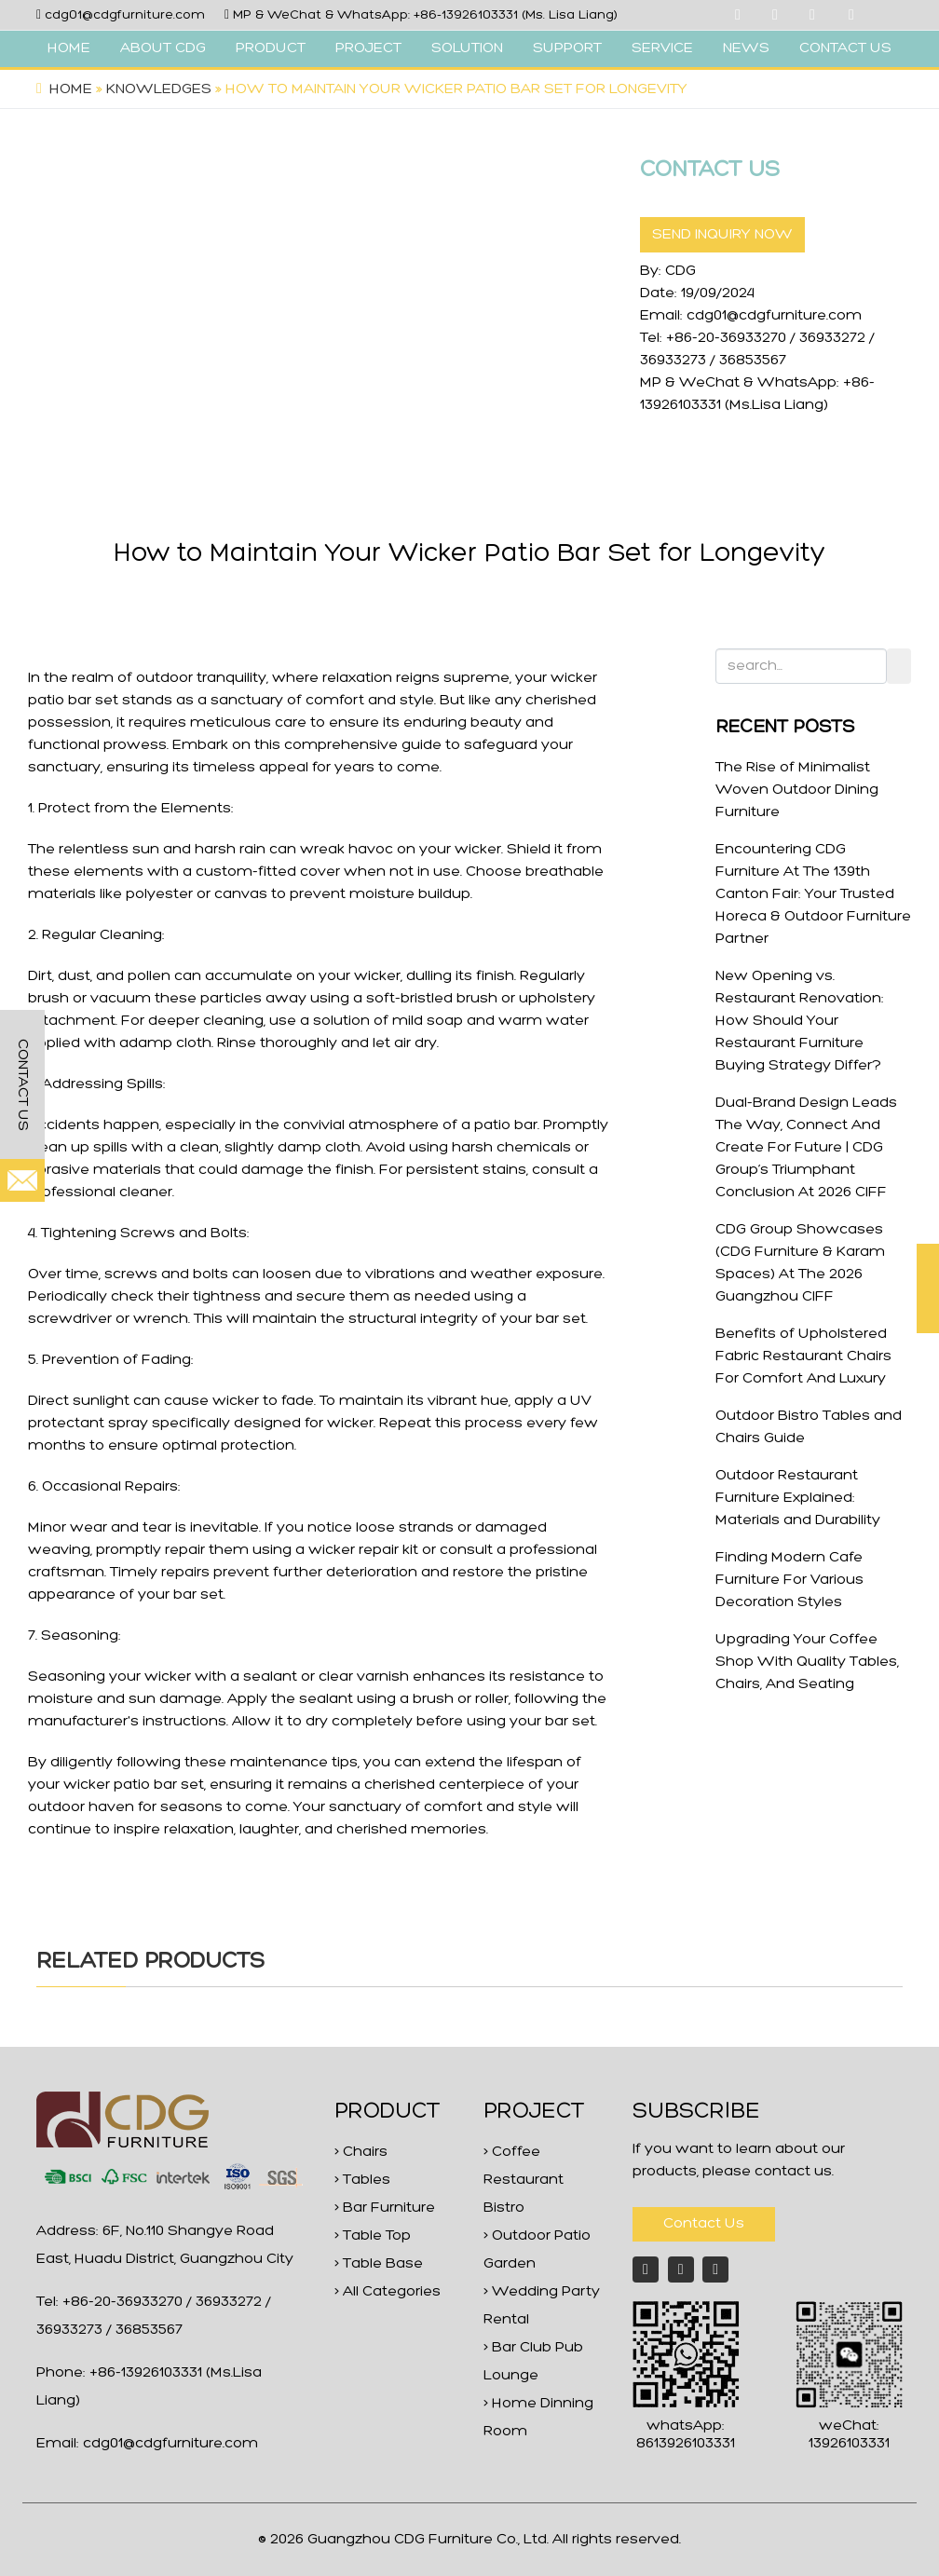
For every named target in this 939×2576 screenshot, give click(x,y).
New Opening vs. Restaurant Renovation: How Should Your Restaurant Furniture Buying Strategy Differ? (799, 1021)
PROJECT (368, 48)
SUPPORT (567, 48)
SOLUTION (467, 48)
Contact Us (703, 2223)
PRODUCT (271, 48)
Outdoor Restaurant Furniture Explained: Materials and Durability (797, 1498)
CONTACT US (845, 48)
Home (70, 89)
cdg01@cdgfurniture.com (125, 15)
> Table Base (378, 2263)
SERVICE (662, 48)
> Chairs (361, 2152)
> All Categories (387, 2291)
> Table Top (372, 2235)
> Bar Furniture (384, 2208)
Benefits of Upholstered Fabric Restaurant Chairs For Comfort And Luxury (803, 1356)
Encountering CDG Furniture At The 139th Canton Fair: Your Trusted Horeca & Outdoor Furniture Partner (813, 894)
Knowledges (158, 89)
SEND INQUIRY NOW (722, 234)
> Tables (362, 2180)
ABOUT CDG (163, 48)
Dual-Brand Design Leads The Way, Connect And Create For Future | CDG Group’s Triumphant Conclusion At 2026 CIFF (806, 1148)
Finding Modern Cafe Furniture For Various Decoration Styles (789, 1580)
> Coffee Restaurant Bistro (523, 2180)
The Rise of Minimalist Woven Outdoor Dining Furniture (796, 790)
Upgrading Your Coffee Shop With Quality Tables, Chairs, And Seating (807, 1662)
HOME (69, 48)
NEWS (746, 48)
